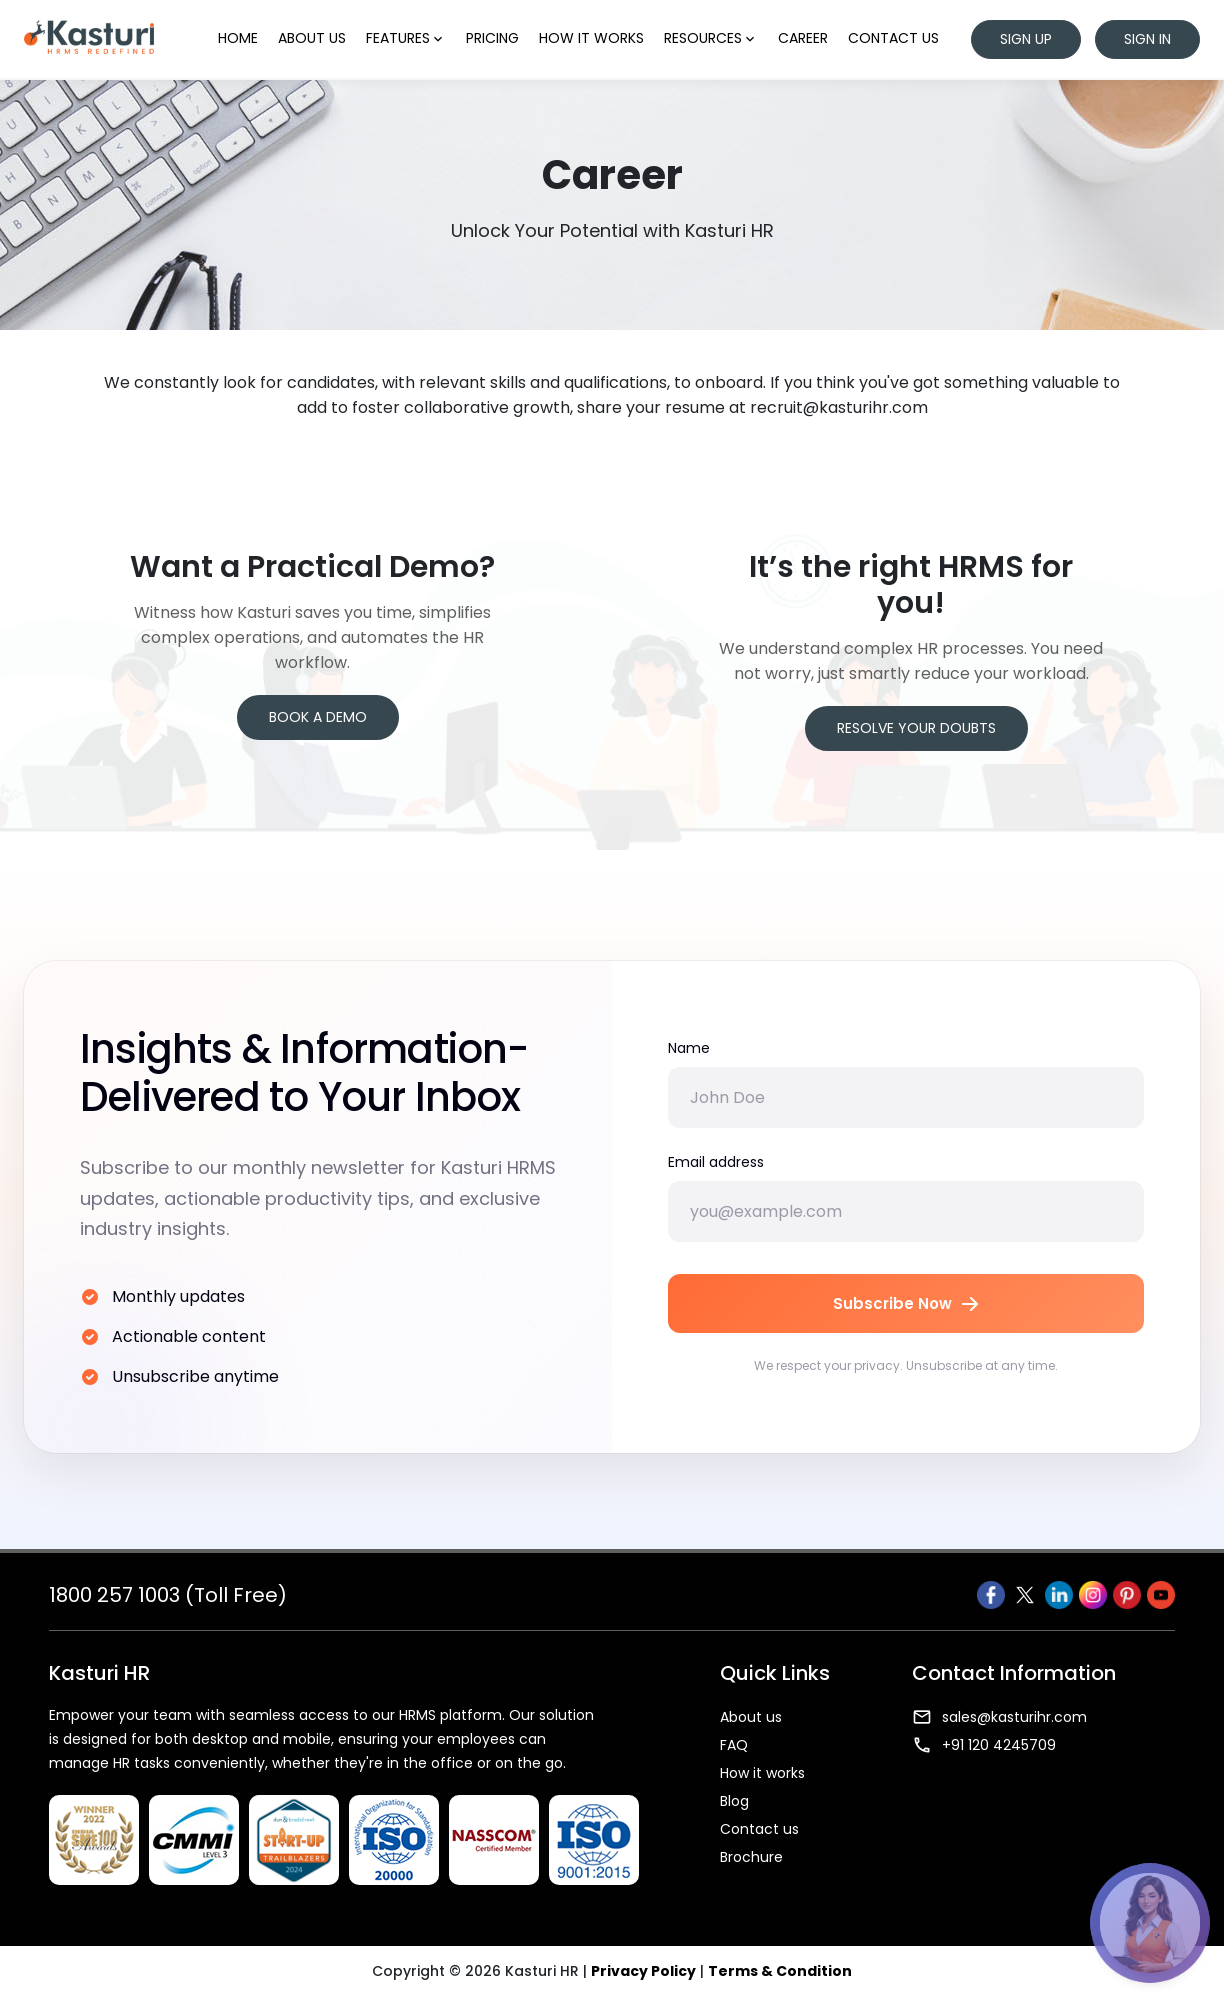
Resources (711, 38)
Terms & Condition (780, 1971)
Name (689, 1048)
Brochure (751, 1857)
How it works (591, 38)
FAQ (734, 1745)
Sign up (1026, 39)
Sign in (1147, 39)
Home (238, 38)
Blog (734, 1801)
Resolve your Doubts (916, 728)
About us (312, 38)
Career (803, 38)
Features (406, 38)
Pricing (492, 38)
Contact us (893, 38)
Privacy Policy (643, 1971)
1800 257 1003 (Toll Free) (168, 1595)
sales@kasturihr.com (999, 1717)
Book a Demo (318, 717)
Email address (716, 1162)
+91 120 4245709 (984, 1745)
